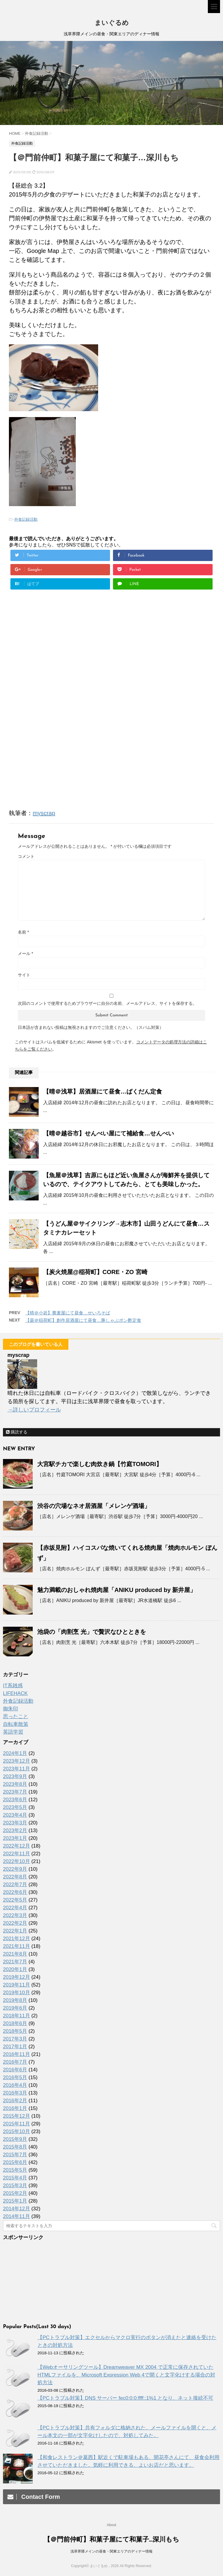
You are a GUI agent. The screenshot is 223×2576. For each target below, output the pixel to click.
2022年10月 (16, 1861)
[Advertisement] (59, 672)
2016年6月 (15, 2070)
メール (25, 953)
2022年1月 (15, 1931)
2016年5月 (15, 2077)
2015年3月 (15, 2185)
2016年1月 (15, 2108)
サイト (24, 974)
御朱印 (10, 1709)
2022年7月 (15, 1884)
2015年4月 (15, 2178)
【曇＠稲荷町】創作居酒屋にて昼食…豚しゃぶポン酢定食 (83, 1320)
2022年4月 (15, 1907)
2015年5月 (15, 2170)
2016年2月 (15, 2100)
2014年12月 (16, 2208)
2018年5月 (15, 2031)
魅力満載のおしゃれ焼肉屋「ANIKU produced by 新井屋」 (116, 1590)
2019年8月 (15, 2000)
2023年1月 (15, 1838)
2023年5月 (15, 1807)
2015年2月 (15, 2193)
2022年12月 (16, 1846)
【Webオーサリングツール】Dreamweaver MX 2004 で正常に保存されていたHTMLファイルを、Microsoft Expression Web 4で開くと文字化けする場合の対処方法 (126, 2374)
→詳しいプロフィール (34, 1410)
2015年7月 (15, 2154)
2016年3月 (15, 2093)
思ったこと (15, 1716)
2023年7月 (15, 1792)
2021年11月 (16, 1946)
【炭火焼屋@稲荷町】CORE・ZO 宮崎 (95, 1272)
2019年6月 (15, 2008)
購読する (16, 1432)
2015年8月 (15, 2147)
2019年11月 (16, 1985)
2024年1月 (15, 1753)
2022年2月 (15, 1923)
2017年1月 (15, 2046)
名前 (23, 932)
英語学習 (13, 1732)
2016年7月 (15, 2062)
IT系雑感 (13, 1685)
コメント (26, 856)
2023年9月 (15, 1776)
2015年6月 (15, 2162)
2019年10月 (16, 1992)
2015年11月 (16, 2124)
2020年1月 (15, 1969)
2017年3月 (15, 2039)
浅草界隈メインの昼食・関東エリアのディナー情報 (111, 2551)
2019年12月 (16, 1977)
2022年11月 (16, 1853)
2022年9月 (15, 1869)
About (111, 2525)
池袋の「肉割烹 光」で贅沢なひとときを (91, 1631)
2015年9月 (15, 2139)
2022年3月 (15, 1915)
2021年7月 (15, 1962)
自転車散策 (15, 1724)
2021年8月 (15, 1954)
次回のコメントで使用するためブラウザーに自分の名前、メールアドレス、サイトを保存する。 (107, 1003)
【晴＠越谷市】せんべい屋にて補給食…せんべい (108, 1133)
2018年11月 (16, 2016)
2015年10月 (16, 2131)
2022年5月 (15, 1900)
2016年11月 (16, 2054)
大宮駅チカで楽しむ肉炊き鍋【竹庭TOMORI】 (99, 1464)
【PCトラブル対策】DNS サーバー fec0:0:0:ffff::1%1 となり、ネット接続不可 (125, 2398)
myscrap (44, 813)
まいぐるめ (112, 23)
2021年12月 (16, 1938)
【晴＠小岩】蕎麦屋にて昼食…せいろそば (67, 1312)
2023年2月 (15, 1830)
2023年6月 (15, 1799)
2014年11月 (16, 2216)
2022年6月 (15, 1892)
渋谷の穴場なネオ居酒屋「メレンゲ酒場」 (93, 1506)
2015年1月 (15, 2201)
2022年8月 (15, 1877)
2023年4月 (15, 1815)
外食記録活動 (25, 519)
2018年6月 (15, 2023)
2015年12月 (16, 2116)
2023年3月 (15, 1823)
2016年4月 (15, 2085)
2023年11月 (16, 1769)
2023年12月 (16, 1761)
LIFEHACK (15, 1693)
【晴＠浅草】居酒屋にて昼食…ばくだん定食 (102, 1091)
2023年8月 (15, 1784)
